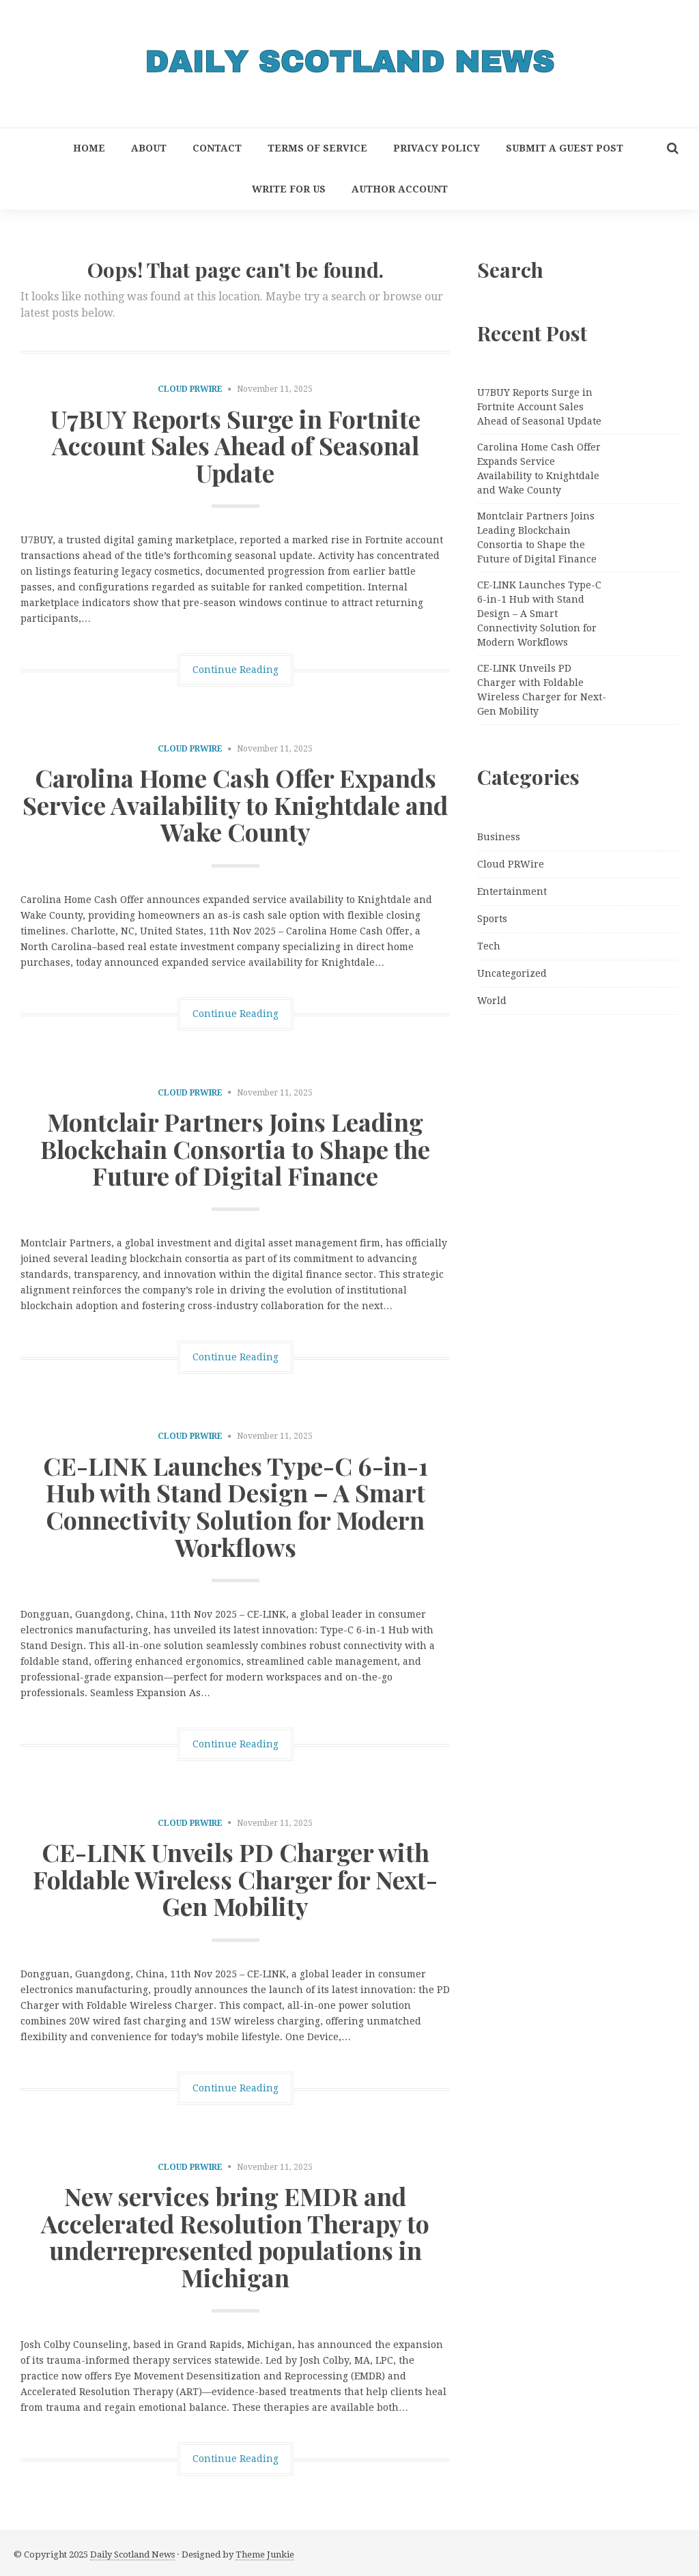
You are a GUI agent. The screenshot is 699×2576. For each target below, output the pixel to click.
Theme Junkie (265, 2554)
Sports (492, 918)
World (492, 1000)
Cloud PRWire (190, 389)
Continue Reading (235, 669)
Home (89, 148)
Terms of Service (317, 148)
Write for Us (289, 189)
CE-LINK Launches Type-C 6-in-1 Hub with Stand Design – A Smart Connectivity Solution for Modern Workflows (235, 1506)
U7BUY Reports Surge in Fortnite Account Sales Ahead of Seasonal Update (235, 445)
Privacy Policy (436, 148)
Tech (488, 946)
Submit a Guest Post (564, 148)
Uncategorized (512, 973)
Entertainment (512, 891)
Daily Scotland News (132, 2554)
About (149, 148)
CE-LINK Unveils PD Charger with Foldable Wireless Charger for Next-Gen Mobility (235, 1878)
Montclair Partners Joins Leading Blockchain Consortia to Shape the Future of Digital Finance (235, 1148)
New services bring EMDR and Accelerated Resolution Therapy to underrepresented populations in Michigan (235, 2236)
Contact (217, 148)
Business (498, 836)
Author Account (400, 189)
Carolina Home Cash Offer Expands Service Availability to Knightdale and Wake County (235, 804)
